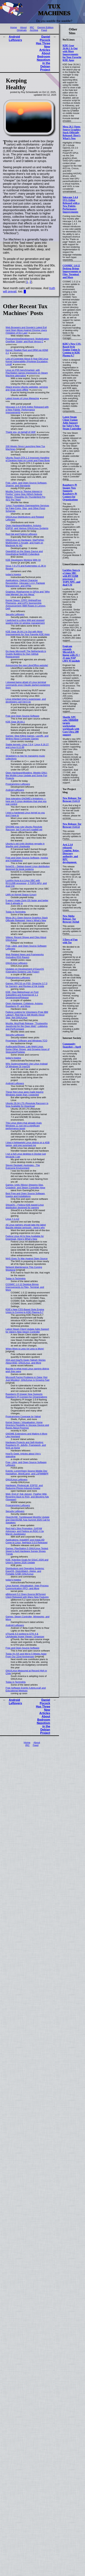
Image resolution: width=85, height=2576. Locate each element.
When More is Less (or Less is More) (25, 1348)
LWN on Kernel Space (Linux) (21, 894)
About (23, 27)
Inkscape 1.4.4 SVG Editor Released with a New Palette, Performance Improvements (71, 204)
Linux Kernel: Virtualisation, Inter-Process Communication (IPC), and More (27, 1587)
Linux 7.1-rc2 (12, 1219)
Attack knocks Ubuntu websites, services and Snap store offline (27, 388)
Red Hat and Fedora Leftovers (21, 534)
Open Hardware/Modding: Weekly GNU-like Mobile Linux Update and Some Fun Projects (26, 775)
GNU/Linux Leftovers (16, 963)
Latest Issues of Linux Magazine (22, 398)
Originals (22, 30)
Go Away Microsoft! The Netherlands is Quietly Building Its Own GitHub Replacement (26, 654)
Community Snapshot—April (72, 1045)
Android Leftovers (15, 38)
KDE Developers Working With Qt (23, 560)
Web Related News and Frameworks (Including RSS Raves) (25, 956)
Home (13, 27)
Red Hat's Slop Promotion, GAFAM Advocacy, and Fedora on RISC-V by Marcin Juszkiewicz (25, 1531)
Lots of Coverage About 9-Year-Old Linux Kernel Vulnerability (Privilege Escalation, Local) (27, 361)
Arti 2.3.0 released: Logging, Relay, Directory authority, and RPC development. (71, 853)
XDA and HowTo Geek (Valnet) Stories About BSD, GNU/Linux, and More (26, 1361)
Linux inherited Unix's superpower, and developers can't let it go (26, 700)
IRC (32, 27)
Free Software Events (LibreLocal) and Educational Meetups (26, 1689)
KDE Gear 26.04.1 (15, 721)
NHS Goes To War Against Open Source (27, 1258)
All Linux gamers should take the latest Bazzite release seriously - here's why (26, 1226)
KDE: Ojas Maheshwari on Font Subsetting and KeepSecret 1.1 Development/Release (22, 995)
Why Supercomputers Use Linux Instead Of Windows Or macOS (27, 1065)
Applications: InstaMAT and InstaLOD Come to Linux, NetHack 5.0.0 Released (26, 1541)
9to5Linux (69, 39)
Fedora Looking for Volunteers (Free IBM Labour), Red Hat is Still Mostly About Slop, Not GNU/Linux (27, 1015)
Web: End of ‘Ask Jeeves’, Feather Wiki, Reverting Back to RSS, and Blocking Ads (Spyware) (27, 1497)
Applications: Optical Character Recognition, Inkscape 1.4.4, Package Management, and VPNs (25, 583)
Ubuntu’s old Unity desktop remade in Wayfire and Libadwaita (25, 845)
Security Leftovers (15, 614)
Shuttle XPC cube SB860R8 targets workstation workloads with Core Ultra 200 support (71, 726)
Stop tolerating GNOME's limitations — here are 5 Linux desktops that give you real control (26, 801)
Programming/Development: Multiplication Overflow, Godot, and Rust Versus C (27, 340)
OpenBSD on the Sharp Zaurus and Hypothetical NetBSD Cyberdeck (24, 552)
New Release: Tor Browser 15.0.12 (72, 825)
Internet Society (72, 1037)
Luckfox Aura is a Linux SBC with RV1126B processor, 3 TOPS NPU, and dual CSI (71, 577)
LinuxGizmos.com (73, 564)
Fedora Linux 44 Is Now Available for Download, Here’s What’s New (25, 1237)
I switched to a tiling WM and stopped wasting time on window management (25, 621)
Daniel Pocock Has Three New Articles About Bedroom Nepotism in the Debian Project (43, 53)
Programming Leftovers (18, 784)
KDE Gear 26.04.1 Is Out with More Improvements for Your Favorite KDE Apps (72, 53)
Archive (34, 30)
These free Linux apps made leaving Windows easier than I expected (24, 1093)
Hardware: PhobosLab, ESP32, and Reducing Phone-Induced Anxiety (24, 1486)
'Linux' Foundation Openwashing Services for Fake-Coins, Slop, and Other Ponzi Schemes (27, 508)
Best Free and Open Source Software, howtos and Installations (25, 1195)
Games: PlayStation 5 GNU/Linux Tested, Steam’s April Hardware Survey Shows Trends (27, 1551)
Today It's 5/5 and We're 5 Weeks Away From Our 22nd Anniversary (26, 1655)
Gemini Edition (45, 27)
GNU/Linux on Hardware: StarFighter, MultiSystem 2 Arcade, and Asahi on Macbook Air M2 (25, 543)
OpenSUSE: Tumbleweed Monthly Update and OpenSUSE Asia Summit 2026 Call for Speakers (28, 1520)
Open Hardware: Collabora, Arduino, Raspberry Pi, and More (24, 1005)
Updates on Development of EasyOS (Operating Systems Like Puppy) (25, 970)
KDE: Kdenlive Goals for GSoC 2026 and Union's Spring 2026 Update (27, 1561)
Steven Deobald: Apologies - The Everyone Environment (23, 1166)
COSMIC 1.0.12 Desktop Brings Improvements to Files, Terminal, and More (72, 271)
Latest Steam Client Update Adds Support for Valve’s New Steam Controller (72, 423)
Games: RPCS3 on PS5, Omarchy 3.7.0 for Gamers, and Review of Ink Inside (26, 985)
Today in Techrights (16, 911)
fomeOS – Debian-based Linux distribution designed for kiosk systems (28, 867)
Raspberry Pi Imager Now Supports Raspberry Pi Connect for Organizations (70, 492)
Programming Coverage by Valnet (23, 1416)
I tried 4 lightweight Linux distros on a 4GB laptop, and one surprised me (28, 1144)
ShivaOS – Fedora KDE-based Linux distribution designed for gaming (25, 1206)
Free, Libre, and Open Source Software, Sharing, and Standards (26, 484)
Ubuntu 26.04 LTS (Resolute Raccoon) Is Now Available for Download (27, 1104)
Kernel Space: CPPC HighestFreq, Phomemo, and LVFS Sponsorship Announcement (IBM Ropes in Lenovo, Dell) (26, 604)
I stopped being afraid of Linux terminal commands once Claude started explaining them (28, 685)
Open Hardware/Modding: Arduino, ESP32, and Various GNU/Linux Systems (27, 527)
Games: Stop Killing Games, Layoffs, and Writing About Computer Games (27, 737)
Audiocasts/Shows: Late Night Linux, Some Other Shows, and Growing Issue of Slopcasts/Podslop (27, 1049)
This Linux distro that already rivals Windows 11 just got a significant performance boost (24, 1126)
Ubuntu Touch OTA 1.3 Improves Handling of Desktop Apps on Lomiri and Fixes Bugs (28, 459)
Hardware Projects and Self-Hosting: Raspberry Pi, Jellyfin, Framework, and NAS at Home (26, 1445)
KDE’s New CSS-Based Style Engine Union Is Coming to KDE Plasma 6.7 (72, 350)
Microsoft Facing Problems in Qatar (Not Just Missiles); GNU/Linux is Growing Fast (27, 1378)
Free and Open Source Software (22, 716)
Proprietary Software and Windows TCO (26, 1040)
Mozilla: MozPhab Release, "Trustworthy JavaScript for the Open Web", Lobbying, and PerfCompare (27, 1026)
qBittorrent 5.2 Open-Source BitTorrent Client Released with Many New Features (27, 1595)
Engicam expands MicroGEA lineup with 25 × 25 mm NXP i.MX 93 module (71, 653)
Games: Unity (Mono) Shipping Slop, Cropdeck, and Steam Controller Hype (25, 1186)
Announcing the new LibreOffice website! (27, 665)
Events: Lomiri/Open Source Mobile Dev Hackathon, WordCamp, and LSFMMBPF (27, 1472)
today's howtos (13, 574)
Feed (44, 30)
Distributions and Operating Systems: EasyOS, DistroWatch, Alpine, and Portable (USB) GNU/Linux (25, 1571)
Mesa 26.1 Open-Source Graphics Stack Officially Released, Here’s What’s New (72, 132)
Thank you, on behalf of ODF (21, 432)
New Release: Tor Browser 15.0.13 (72, 799)
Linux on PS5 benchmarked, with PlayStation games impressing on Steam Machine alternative (27, 373)
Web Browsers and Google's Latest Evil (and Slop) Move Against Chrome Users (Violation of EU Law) (26, 330)
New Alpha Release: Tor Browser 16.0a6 (71, 919)
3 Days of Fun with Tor (70, 941)
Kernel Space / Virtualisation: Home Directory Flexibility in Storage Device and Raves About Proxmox (27, 1425)
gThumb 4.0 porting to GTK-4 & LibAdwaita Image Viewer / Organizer (25, 1635)
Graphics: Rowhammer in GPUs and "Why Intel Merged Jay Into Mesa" (28, 593)
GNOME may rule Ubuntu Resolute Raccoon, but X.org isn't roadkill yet (24, 828)
